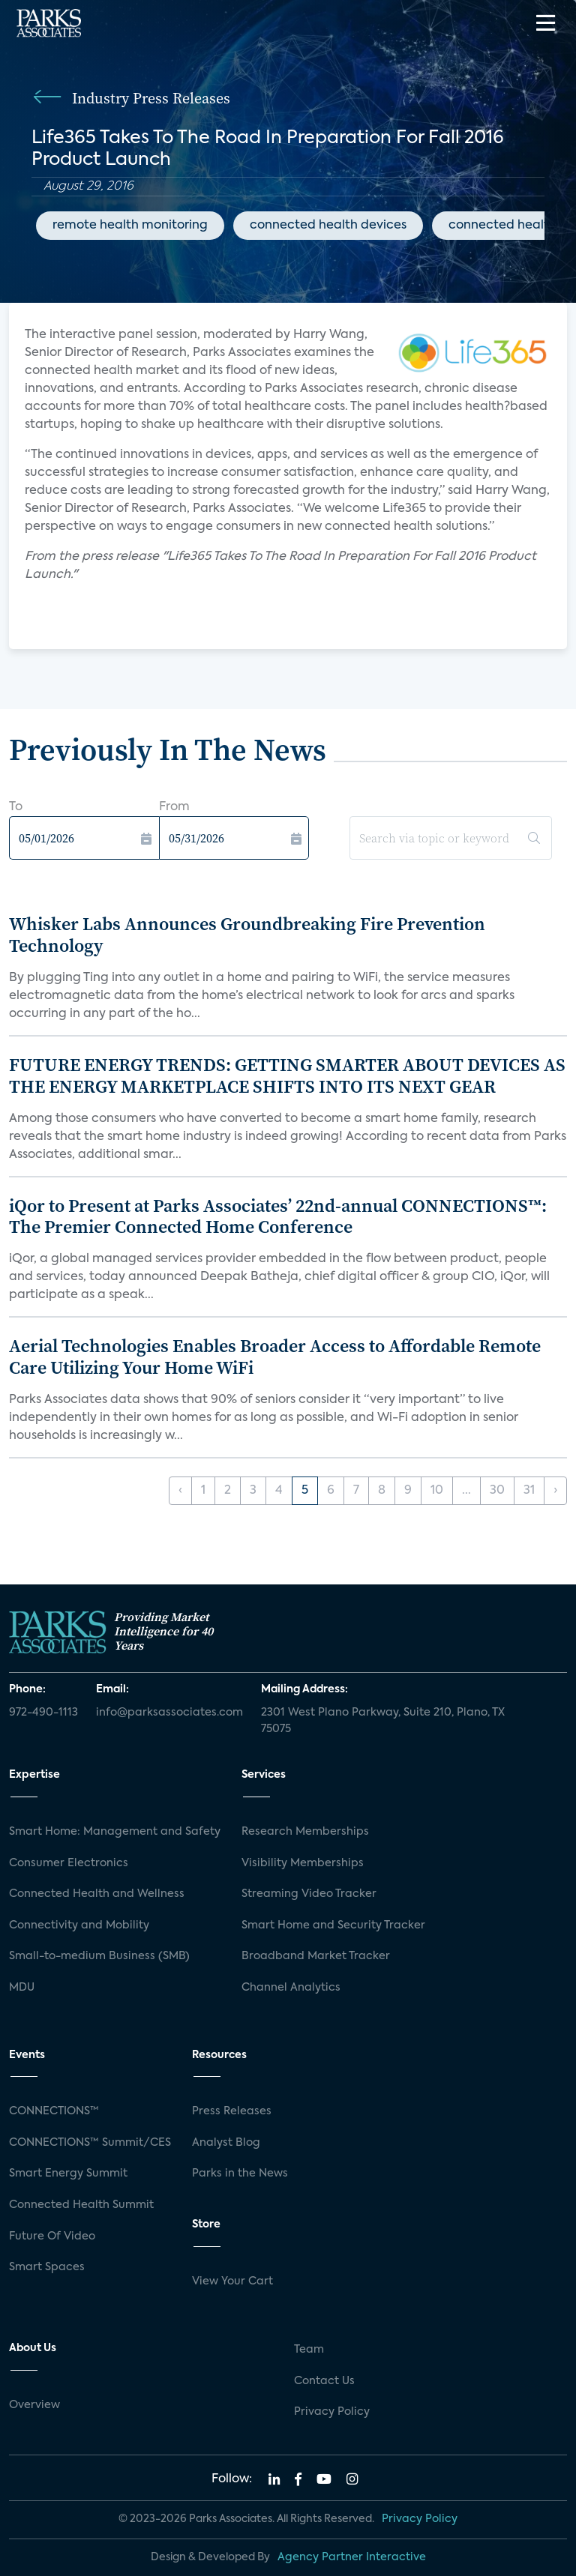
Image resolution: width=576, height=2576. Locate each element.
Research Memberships (305, 1832)
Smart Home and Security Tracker (333, 1925)
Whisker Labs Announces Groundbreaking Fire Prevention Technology (247, 934)
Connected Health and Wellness (96, 1894)
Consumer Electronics (68, 1863)
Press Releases (232, 2111)
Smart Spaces (47, 2267)
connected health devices (328, 226)
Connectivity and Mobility (79, 1925)
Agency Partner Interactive (352, 2557)
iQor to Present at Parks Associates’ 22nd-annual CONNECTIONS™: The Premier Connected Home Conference (278, 1216)
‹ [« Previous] (180, 1491)
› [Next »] (555, 1491)
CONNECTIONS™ (54, 2111)
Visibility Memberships (303, 1863)
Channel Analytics (291, 1987)
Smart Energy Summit (68, 2173)
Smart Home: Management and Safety (114, 1832)
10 (436, 1491)
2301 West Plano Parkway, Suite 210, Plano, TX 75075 (383, 1720)
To (15, 807)
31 (529, 1491)
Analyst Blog (226, 2143)
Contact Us (324, 2381)
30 (497, 1491)
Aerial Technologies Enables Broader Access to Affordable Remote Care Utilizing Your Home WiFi (275, 1356)
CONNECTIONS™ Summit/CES (90, 2143)
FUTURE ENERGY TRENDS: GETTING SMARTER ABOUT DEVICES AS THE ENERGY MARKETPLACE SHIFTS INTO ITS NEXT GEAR (287, 1075)
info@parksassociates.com (169, 1712)
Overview (34, 2405)
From (174, 807)
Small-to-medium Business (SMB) (99, 1956)
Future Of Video (52, 2236)
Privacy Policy (332, 2412)
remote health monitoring (130, 226)
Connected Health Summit (81, 2205)
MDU (21, 1987)
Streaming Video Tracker (309, 1894)
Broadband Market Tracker (316, 1956)
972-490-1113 (43, 1712)
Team (309, 2349)
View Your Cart (232, 2281)
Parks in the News (240, 2173)
